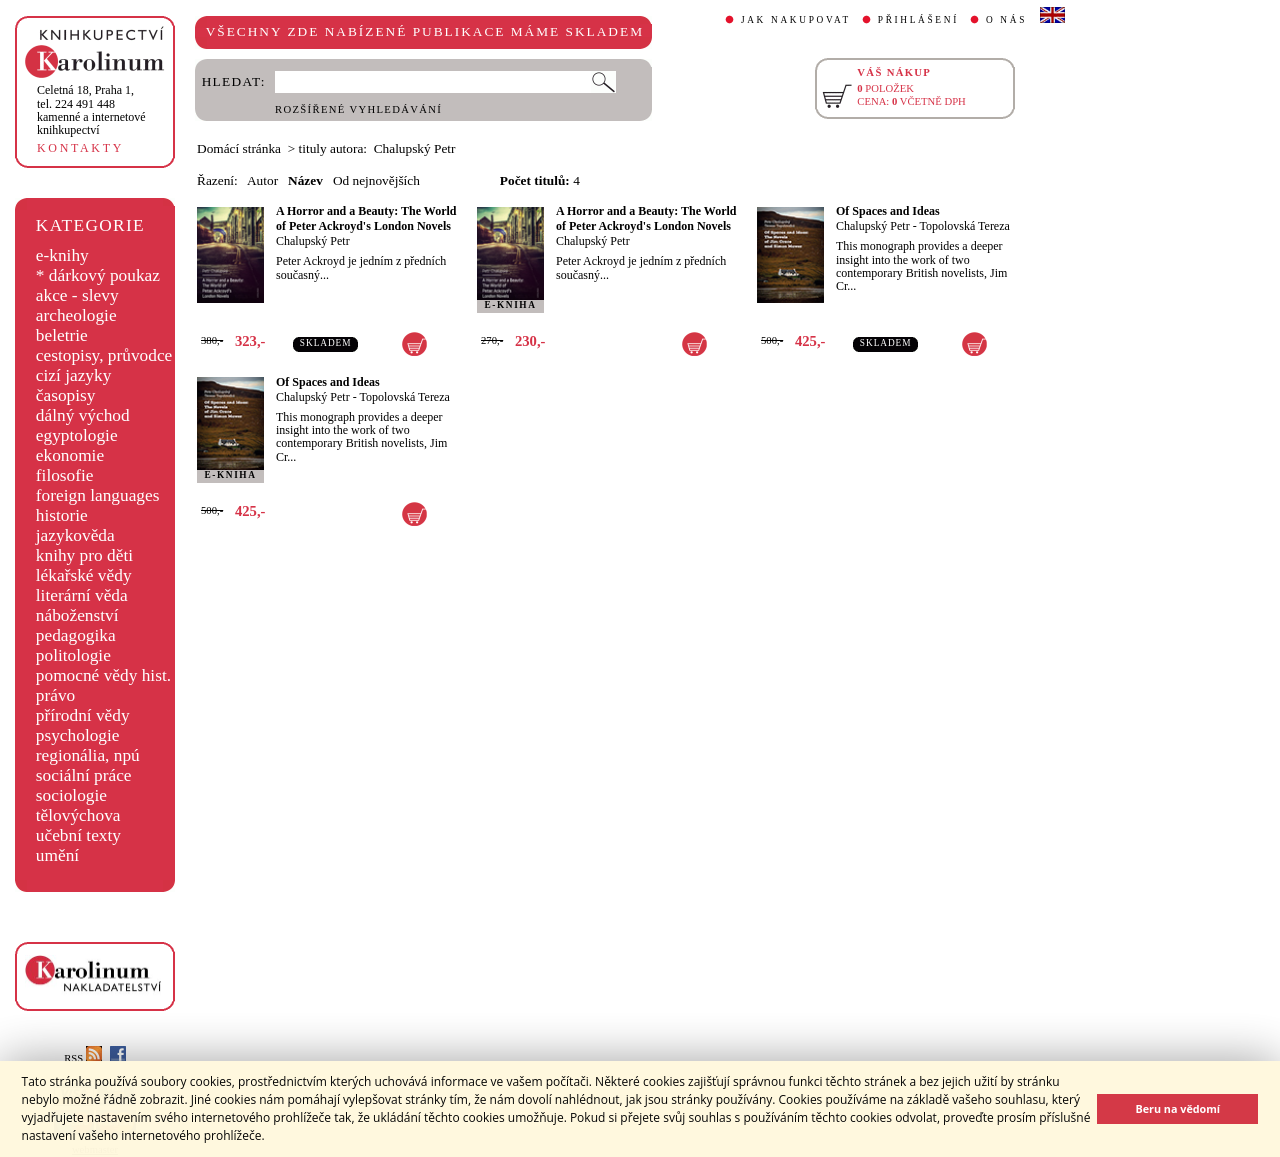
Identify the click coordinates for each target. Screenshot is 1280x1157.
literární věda (82, 595)
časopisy (66, 395)
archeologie (76, 315)
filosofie (65, 475)
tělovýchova (78, 815)
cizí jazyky (74, 375)
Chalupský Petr (313, 241)
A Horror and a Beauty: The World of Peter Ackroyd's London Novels (366, 218)
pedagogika (76, 635)
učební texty (78, 835)
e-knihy (62, 255)
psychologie (78, 735)
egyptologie (77, 435)
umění (57, 855)
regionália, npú (88, 755)
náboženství (77, 615)
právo (55, 695)
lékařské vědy (84, 575)
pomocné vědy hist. (103, 675)
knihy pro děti (84, 555)
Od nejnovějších (376, 180)
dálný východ (83, 415)
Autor (262, 180)
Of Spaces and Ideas (888, 211)
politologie (73, 655)
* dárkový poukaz (98, 275)
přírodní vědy (83, 715)
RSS (83, 1058)
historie (62, 515)
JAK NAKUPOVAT (796, 20)
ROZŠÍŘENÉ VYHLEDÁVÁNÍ (358, 109)
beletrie (62, 335)
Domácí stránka (239, 148)
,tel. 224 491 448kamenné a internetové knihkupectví (91, 110)
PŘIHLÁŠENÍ (918, 20)
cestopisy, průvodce (104, 355)
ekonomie (70, 455)
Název (305, 180)
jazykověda (75, 535)
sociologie (71, 795)
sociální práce (84, 775)
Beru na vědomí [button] (1177, 1108)
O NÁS (1006, 20)
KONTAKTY (80, 148)
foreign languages (98, 495)
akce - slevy (77, 295)
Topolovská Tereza (964, 226)
